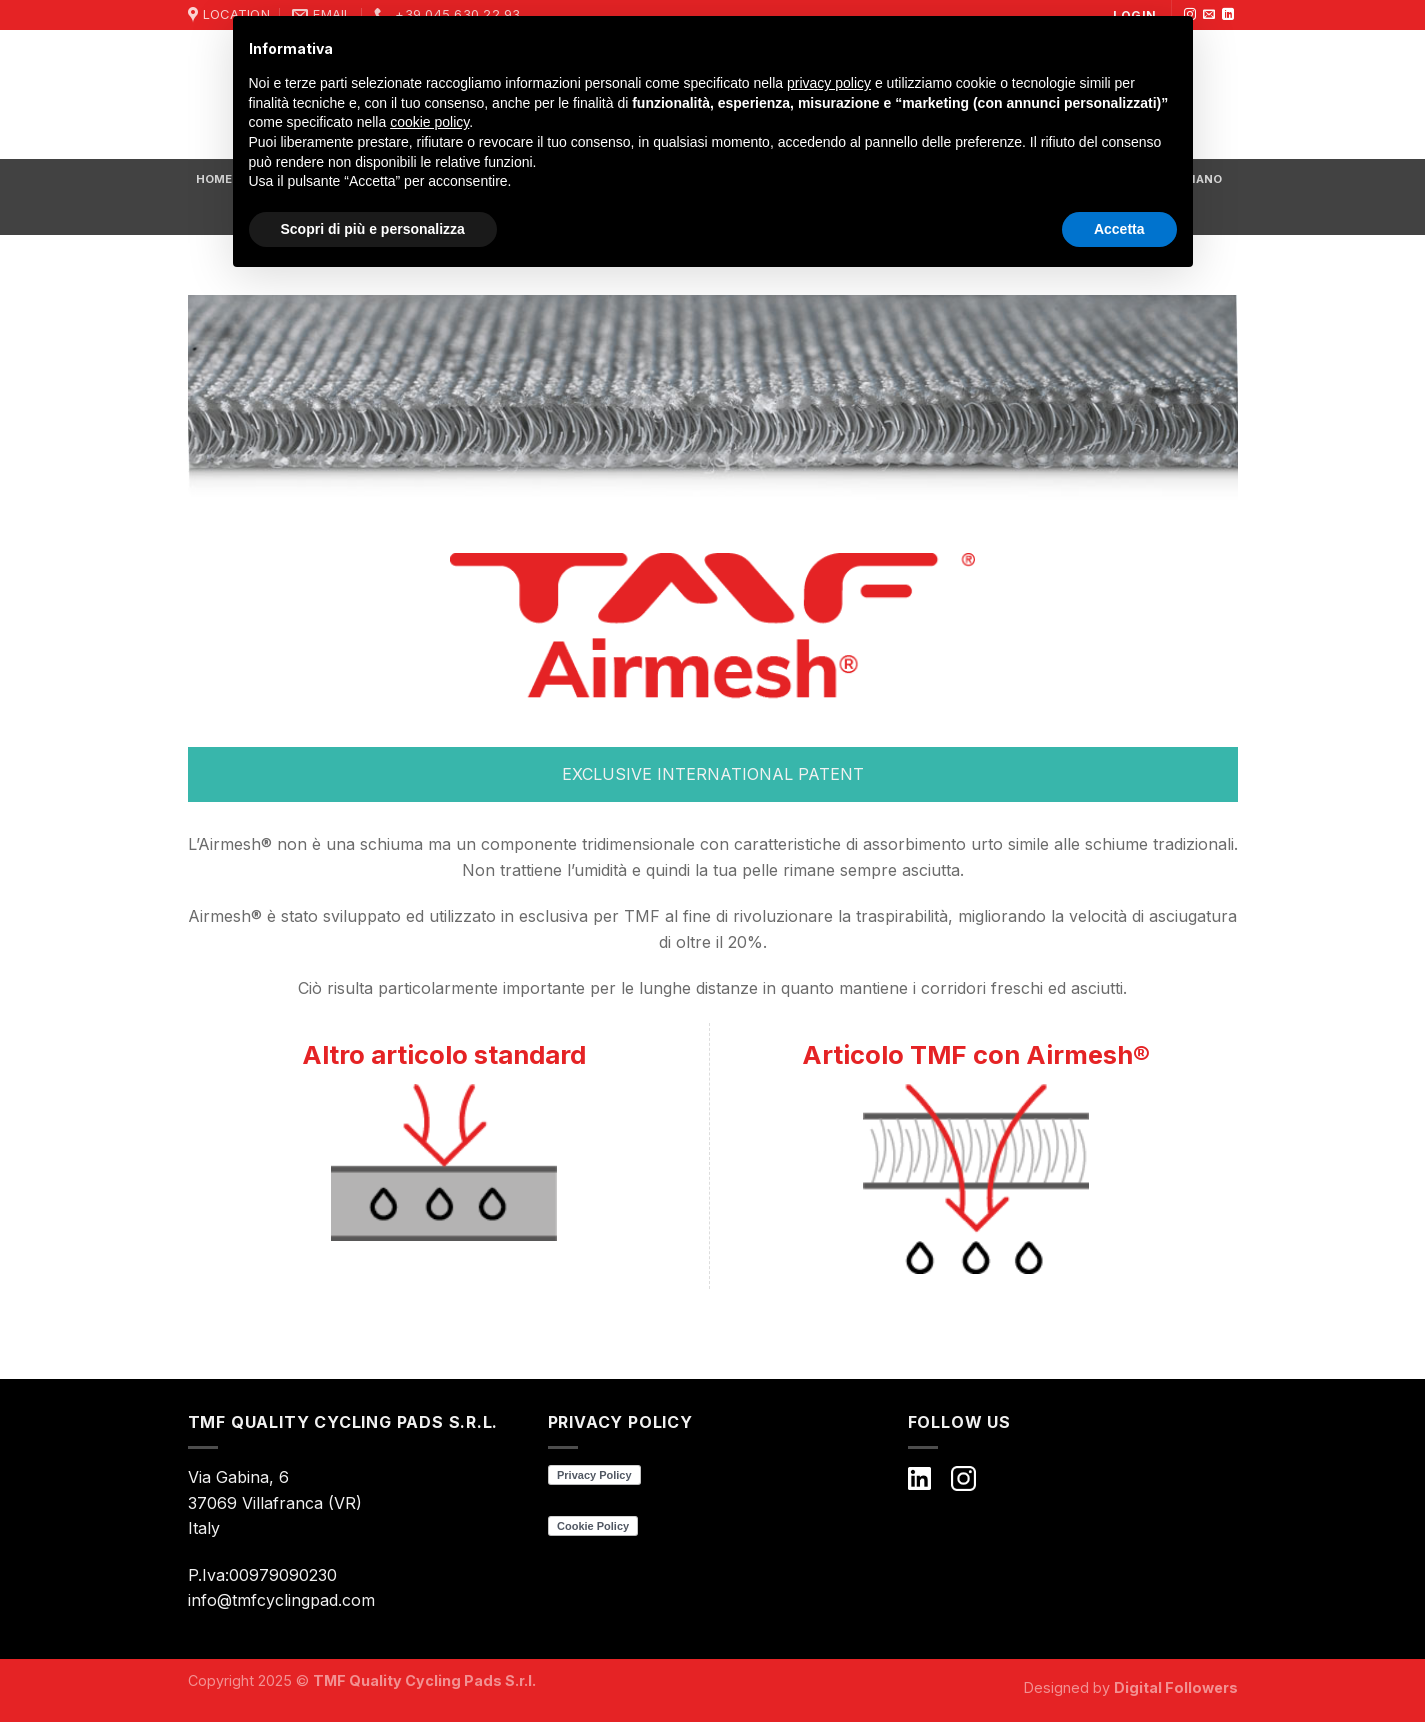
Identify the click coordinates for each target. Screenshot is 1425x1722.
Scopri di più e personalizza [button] (373, 229)
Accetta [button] (1119, 229)
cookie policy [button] (429, 122)
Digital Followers (1176, 1687)
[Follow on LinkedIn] (1228, 15)
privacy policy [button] (829, 83)
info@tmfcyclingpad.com (281, 1600)
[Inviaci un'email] (1209, 15)
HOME (214, 179)
